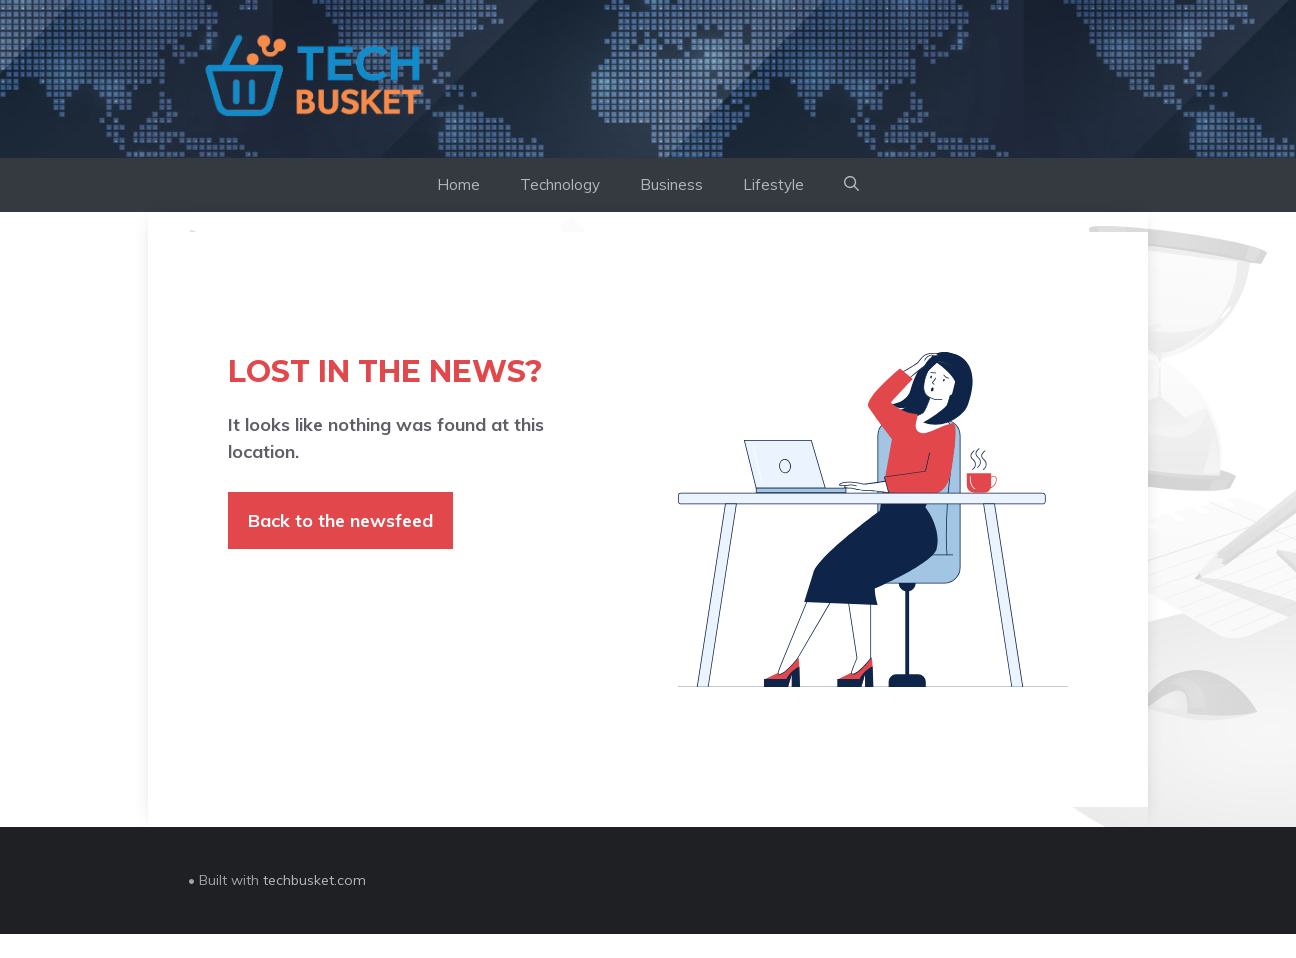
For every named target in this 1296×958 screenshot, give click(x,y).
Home (458, 184)
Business (671, 184)
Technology (560, 184)
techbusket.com (314, 880)
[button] (851, 185)
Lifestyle (773, 184)
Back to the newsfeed (340, 520)
